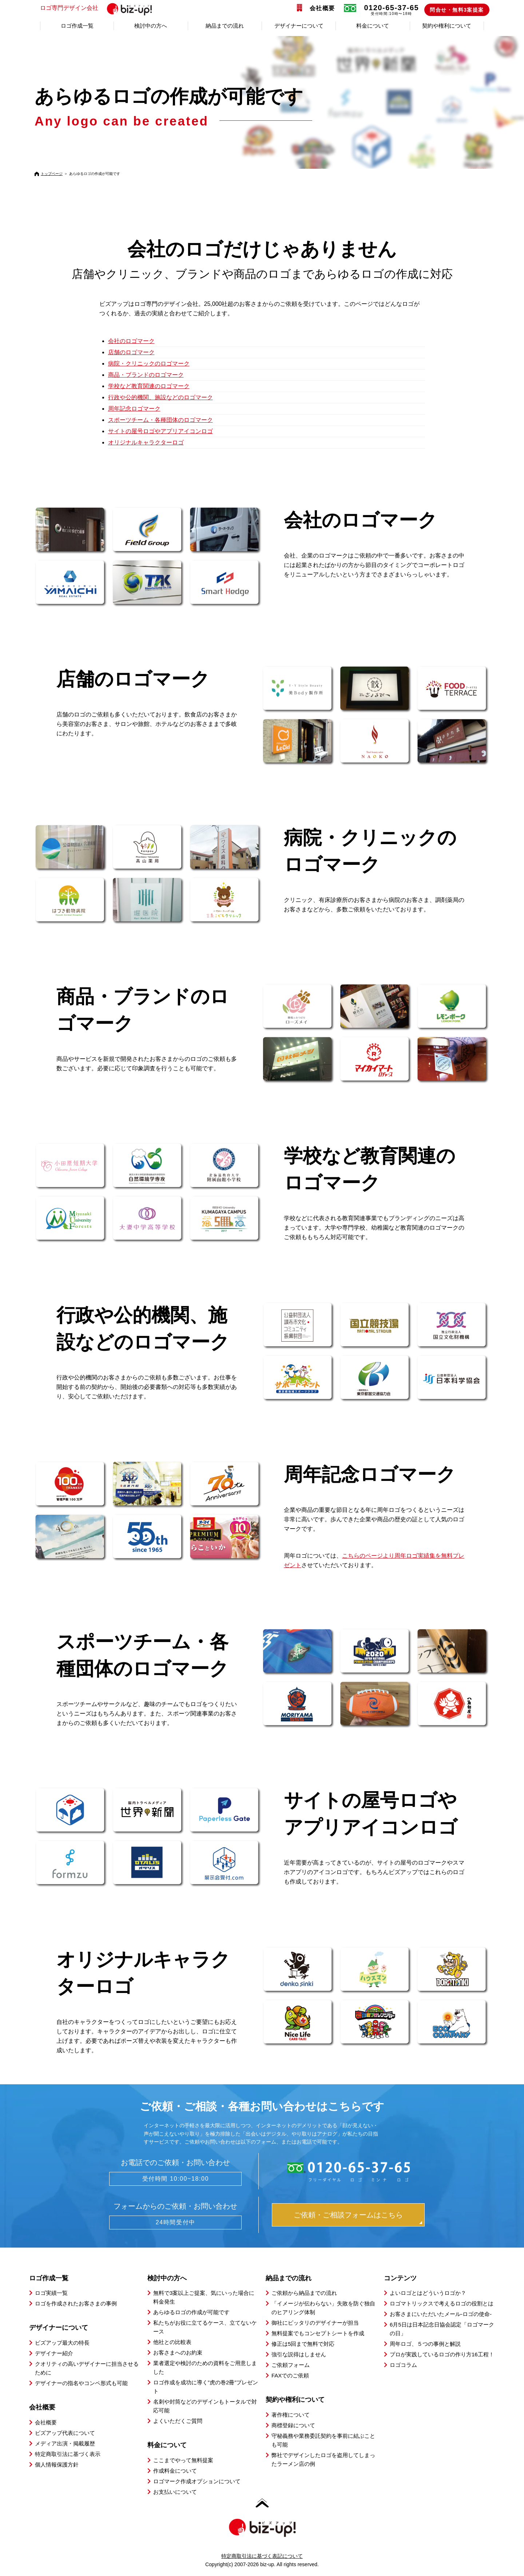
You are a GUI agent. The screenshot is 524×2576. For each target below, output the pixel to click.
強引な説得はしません (298, 2354)
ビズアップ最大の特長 (62, 2343)
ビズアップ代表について (65, 2433)
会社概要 (322, 8)
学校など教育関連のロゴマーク (149, 386)
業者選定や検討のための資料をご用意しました (205, 2367)
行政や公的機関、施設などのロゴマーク (160, 397)
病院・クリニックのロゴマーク (149, 363)
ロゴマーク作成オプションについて (197, 2481)
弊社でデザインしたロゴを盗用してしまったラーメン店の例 (323, 2459)
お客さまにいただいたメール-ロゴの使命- (441, 2314)
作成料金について (175, 2471)
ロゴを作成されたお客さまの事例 (76, 2303)
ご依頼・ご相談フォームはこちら (348, 2215)
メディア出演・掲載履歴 (65, 2443)
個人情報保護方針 (57, 2464)
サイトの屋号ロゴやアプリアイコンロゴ (160, 431)
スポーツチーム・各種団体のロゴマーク (160, 420)
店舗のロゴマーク (131, 352)
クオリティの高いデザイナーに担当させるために (87, 2368)
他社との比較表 (172, 2342)
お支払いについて (175, 2492)
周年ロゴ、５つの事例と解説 (425, 2344)
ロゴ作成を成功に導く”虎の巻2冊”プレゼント (205, 2386)
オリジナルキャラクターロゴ (146, 442)
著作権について (290, 2415)
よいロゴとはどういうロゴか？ (428, 2293)
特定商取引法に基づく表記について (262, 2556)
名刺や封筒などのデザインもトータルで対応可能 (205, 2406)
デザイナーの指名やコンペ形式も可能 (81, 2383)
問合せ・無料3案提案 (457, 10)
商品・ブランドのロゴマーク (146, 375)
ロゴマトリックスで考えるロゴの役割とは (441, 2303)
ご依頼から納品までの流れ (304, 2293)
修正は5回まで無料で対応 (302, 2344)
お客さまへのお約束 (177, 2352)
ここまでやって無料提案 (183, 2460)
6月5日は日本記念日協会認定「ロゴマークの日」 (442, 2328)
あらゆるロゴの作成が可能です (191, 2312)
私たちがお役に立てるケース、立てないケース (205, 2327)
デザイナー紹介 (54, 2353)
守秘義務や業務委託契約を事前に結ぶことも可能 (323, 2440)
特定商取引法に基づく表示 (67, 2454)
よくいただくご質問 (177, 2421)
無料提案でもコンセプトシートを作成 (317, 2333)
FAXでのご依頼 (290, 2375)
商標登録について (293, 2425)
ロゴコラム (403, 2365)
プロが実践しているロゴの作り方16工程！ (442, 2354)
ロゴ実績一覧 (51, 2293)
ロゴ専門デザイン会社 (99, 8)
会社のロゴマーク (131, 341)
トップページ (52, 174)
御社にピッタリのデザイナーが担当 (315, 2323)
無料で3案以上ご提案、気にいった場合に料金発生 (203, 2297)
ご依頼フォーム (290, 2365)
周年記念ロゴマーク (134, 409)
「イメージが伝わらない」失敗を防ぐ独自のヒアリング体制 (323, 2307)
